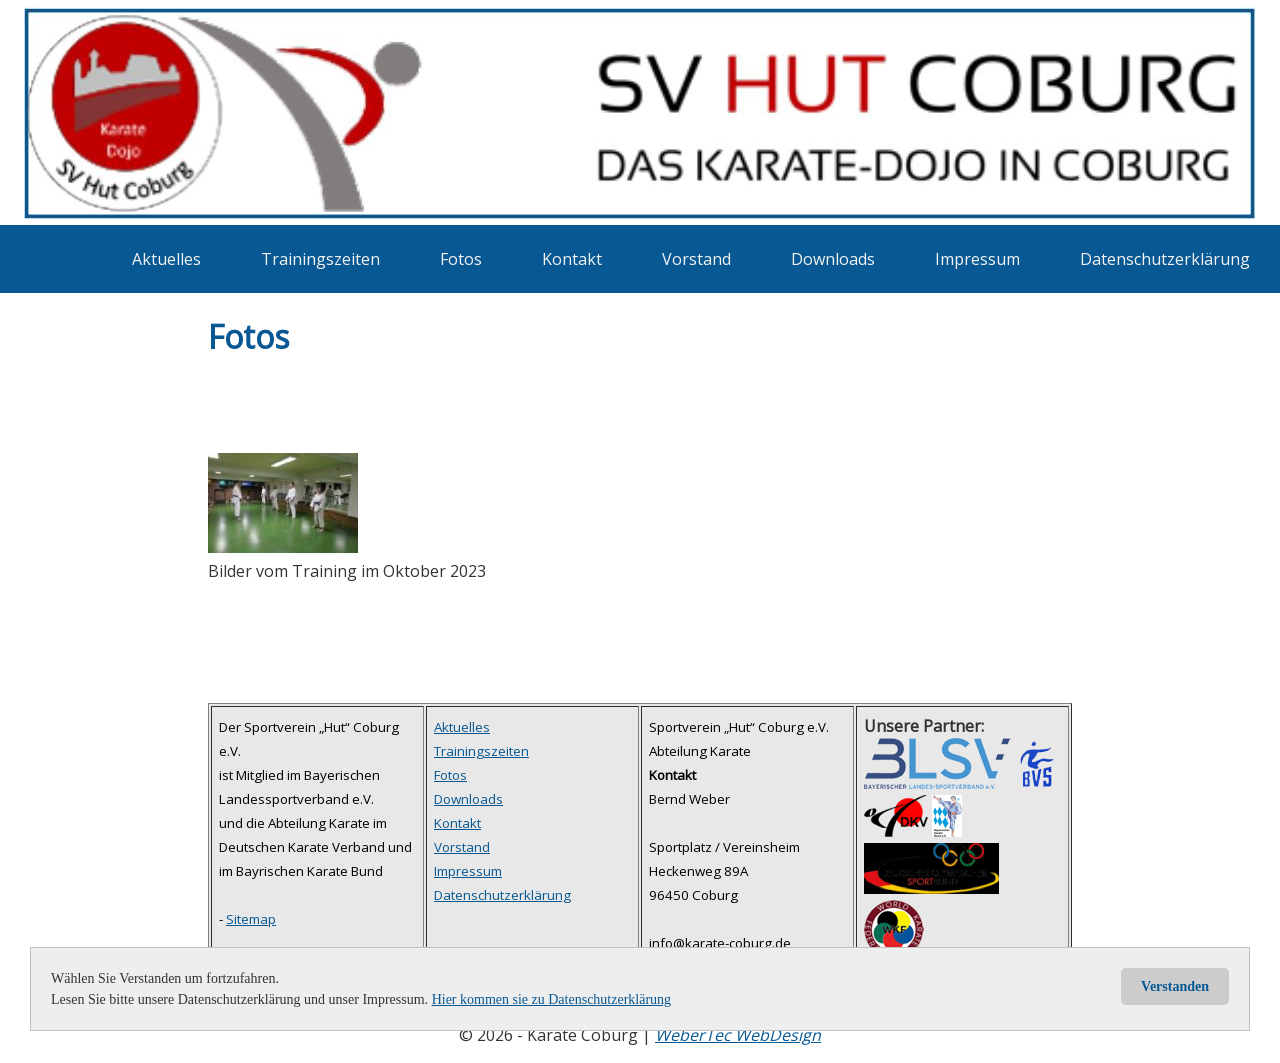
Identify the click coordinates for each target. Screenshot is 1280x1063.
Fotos (461, 259)
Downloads (833, 259)
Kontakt (572, 259)
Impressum (977, 259)
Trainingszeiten (320, 259)
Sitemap (251, 919)
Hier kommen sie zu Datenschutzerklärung (551, 999)
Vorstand (696, 259)
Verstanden (1175, 986)
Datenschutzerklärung (1165, 259)
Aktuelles (166, 259)
